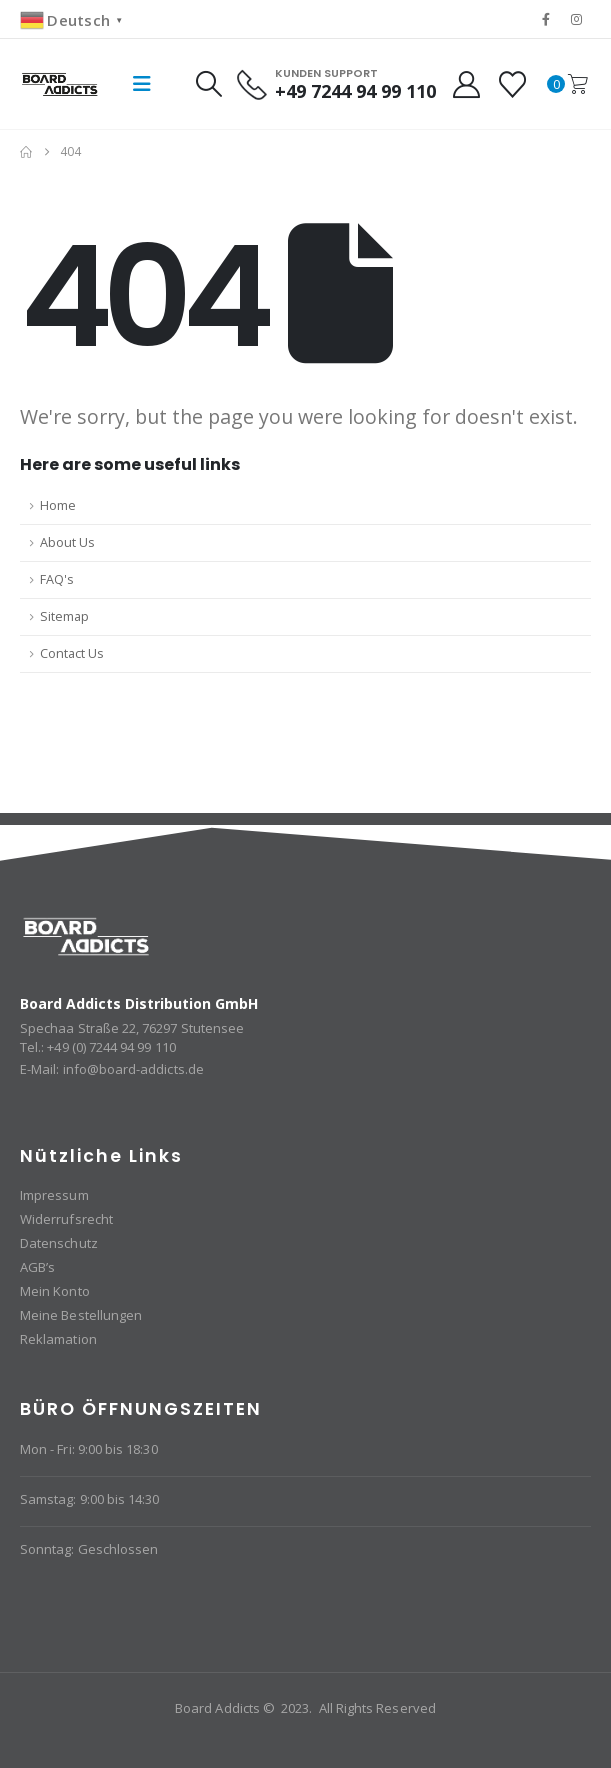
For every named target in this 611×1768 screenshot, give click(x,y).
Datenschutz (59, 1243)
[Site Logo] (60, 84)
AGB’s (37, 1267)
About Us (67, 542)
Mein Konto (55, 1291)
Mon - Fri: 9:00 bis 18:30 (89, 1449)
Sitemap (64, 616)
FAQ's (57, 579)
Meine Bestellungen (81, 1315)
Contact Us (72, 653)
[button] (142, 84)
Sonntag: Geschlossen (89, 1549)
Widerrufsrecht (66, 1219)
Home (58, 505)
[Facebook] (546, 19)
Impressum (54, 1195)
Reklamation (58, 1339)
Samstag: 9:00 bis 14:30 (90, 1499)
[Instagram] (577, 19)
